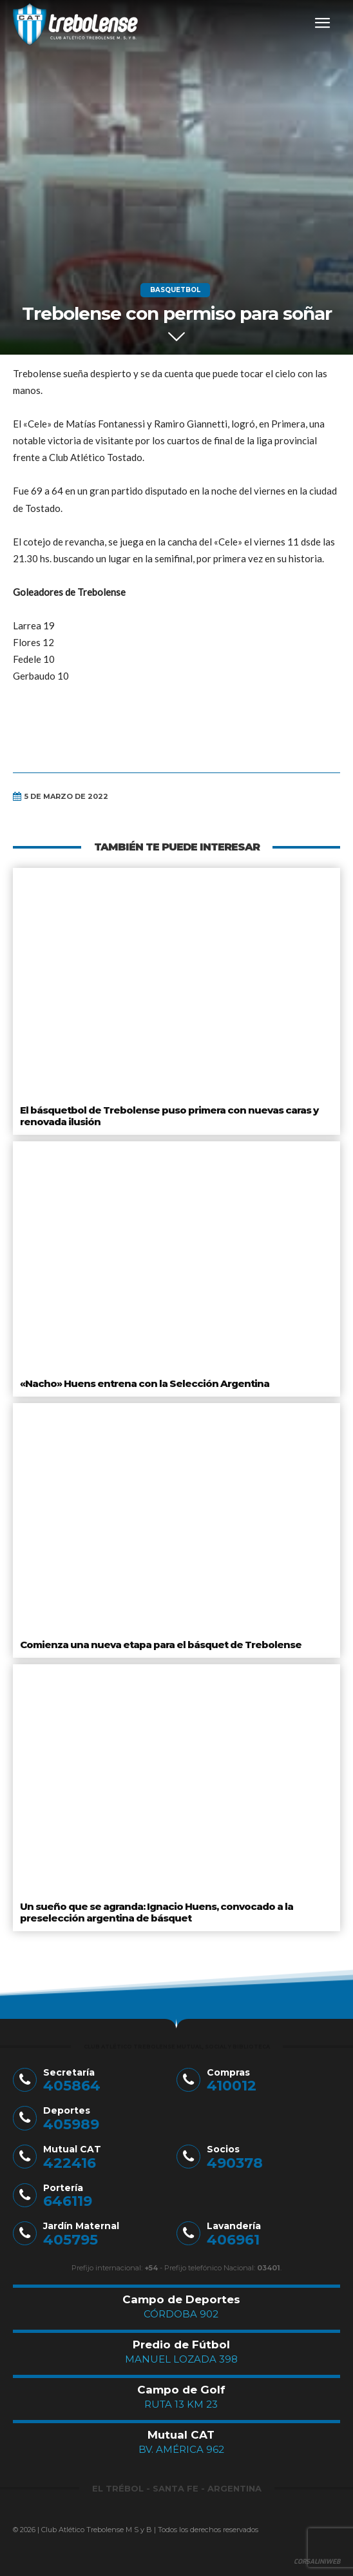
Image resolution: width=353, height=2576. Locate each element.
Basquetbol (175, 290)
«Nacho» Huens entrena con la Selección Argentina (144, 1383)
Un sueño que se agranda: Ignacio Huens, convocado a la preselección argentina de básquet (156, 1912)
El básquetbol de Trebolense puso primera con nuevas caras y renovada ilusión (169, 1116)
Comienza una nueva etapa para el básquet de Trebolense (160, 1644)
